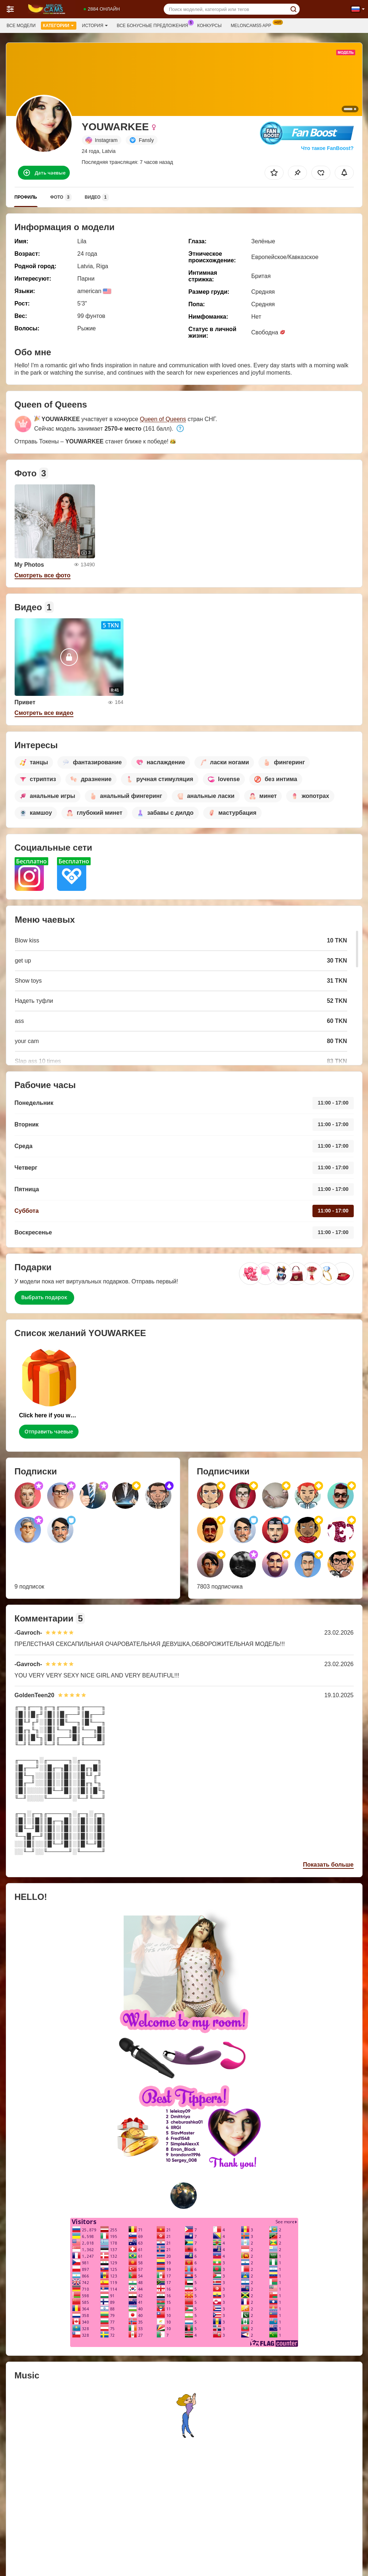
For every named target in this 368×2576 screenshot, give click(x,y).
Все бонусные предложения (154, 25)
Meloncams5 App (253, 25)
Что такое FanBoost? (327, 148)
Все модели (21, 25)
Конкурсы (209, 25)
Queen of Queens (163, 419)
